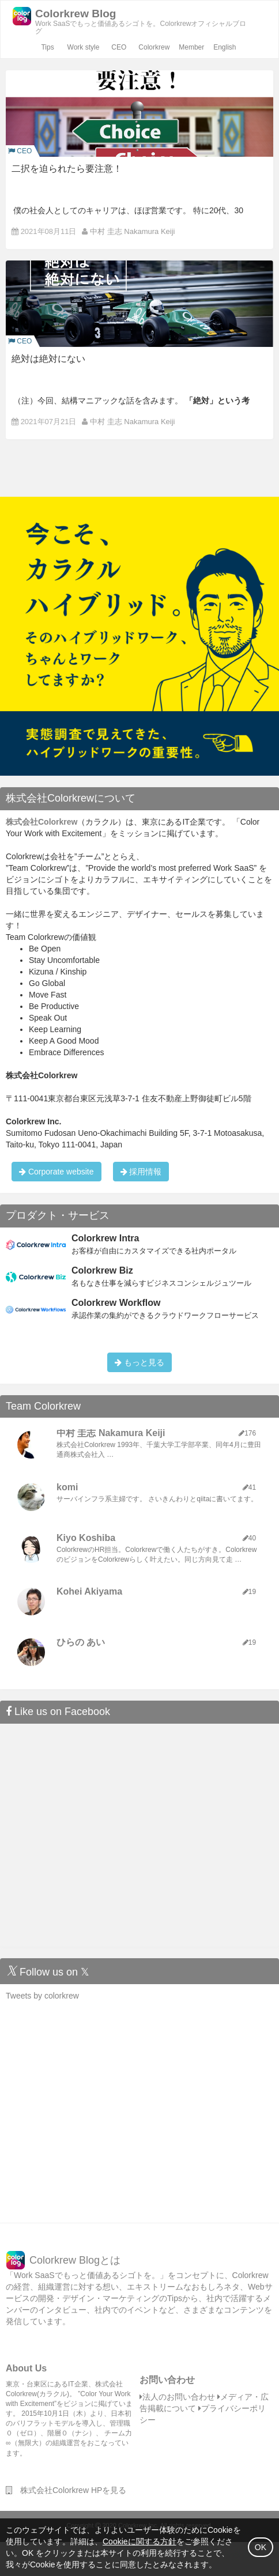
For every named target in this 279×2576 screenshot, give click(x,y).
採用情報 (141, 1171)
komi (67, 1487)
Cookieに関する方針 (139, 2541)
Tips (47, 47)
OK (260, 2547)
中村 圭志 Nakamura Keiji (132, 231)
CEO (118, 47)
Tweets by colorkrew (42, 1995)
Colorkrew (153, 47)
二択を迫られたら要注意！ (67, 168)
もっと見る (139, 1362)
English (224, 47)
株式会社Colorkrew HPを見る (66, 2490)
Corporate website (56, 1171)
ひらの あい (80, 1642)
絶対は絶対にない (48, 359)
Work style (83, 47)
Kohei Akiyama (89, 1591)
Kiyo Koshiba (85, 1538)
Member (191, 47)
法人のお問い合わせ (177, 2396)
